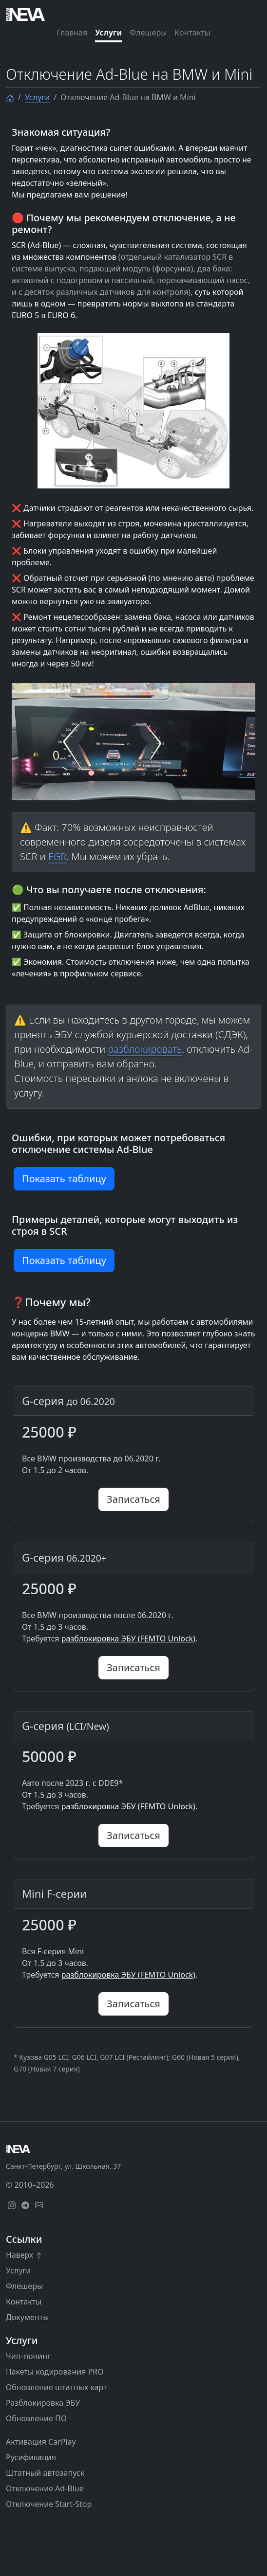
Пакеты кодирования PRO (55, 2371)
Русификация (31, 2457)
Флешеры (148, 32)
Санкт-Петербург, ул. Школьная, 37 (63, 2166)
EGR (57, 856)
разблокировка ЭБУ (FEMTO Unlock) (128, 1638)
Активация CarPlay (41, 2441)
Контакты (192, 32)
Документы (27, 2317)
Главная (72, 32)
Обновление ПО (36, 2418)
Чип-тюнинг (28, 2356)
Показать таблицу (64, 1178)
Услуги (108, 32)
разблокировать (145, 1049)
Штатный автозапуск (45, 2473)
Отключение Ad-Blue (45, 2488)
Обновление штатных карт (56, 2387)
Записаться (133, 1499)
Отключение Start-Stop (49, 2504)
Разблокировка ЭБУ (43, 2402)
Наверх (24, 2255)
